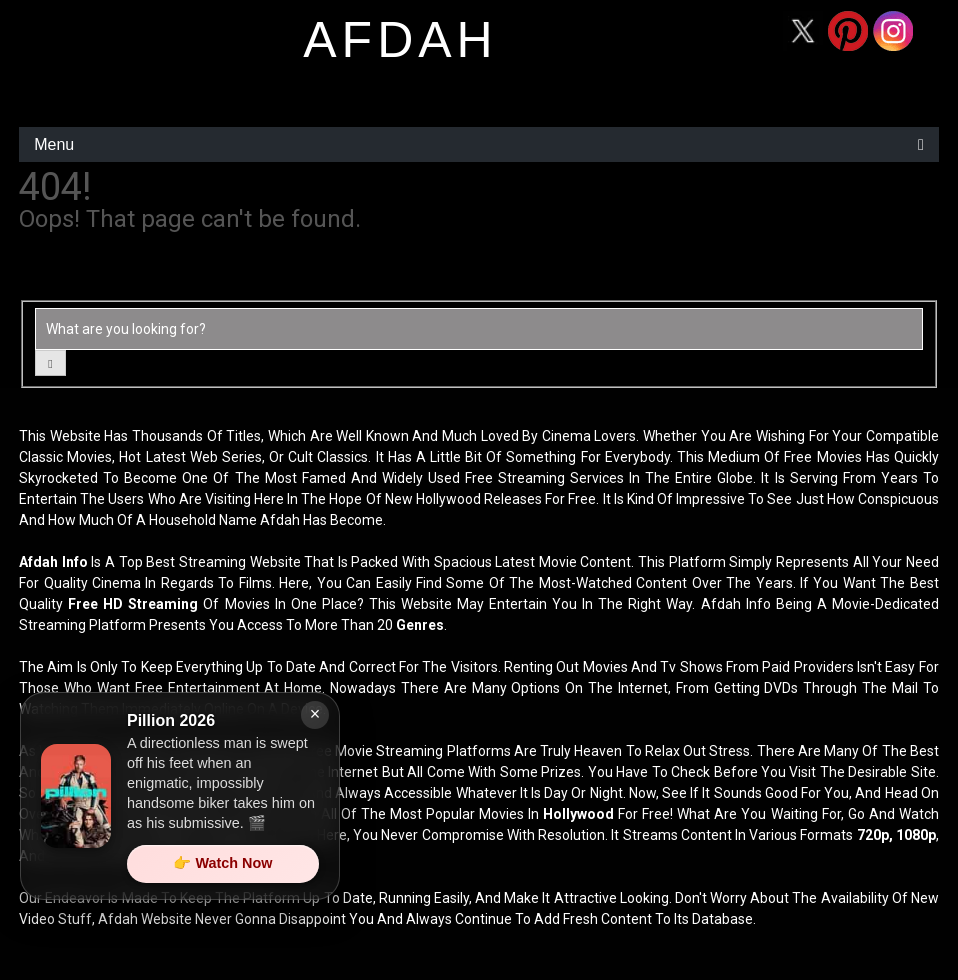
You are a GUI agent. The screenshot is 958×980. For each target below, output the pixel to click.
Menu (54, 144)
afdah (400, 40)
